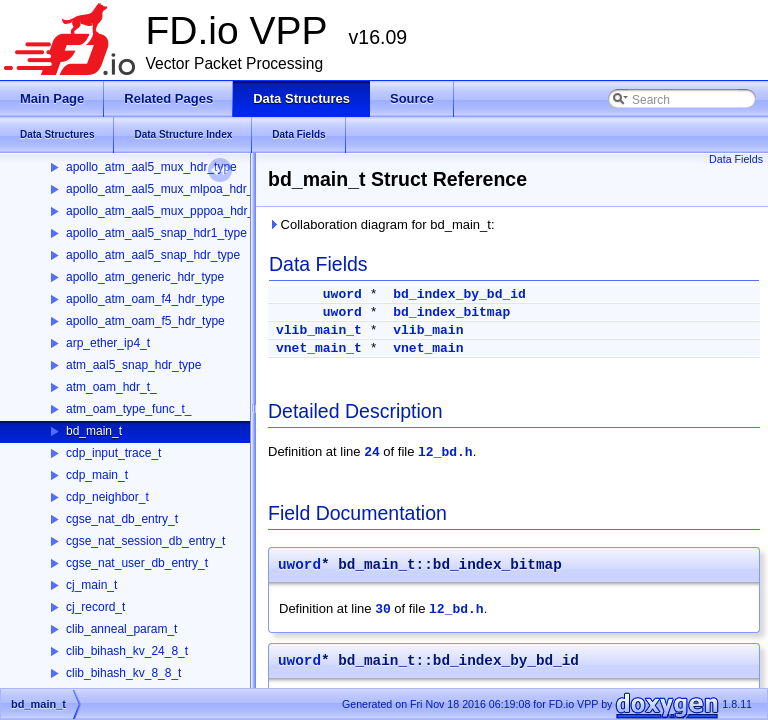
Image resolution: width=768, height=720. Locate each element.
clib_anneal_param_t (121, 629)
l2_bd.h (445, 452)
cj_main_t (91, 585)
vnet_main (428, 348)
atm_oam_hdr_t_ (111, 387)
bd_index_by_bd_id (459, 294)
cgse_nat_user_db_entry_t (137, 563)
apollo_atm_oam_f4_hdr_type (145, 299)
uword (342, 294)
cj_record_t (95, 607)
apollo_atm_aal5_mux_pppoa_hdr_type (171, 211)
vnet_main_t (319, 348)
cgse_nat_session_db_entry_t (145, 541)
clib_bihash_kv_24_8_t (127, 651)
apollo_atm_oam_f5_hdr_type (145, 321)
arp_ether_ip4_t (108, 343)
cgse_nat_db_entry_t (122, 519)
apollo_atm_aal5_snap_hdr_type (153, 255)
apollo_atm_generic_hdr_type (145, 277)
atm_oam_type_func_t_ (128, 409)
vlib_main (428, 330)
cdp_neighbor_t (107, 497)
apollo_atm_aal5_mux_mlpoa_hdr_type (171, 189)
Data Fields (736, 159)
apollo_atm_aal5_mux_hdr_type (151, 167)
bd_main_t (94, 431)
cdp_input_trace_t (113, 453)
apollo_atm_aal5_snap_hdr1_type (156, 233)
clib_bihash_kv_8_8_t (123, 673)
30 (383, 609)
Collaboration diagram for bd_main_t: (381, 224)
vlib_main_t (319, 330)
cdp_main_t (97, 475)
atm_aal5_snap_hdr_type (133, 365)
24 (372, 452)
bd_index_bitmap (451, 312)
